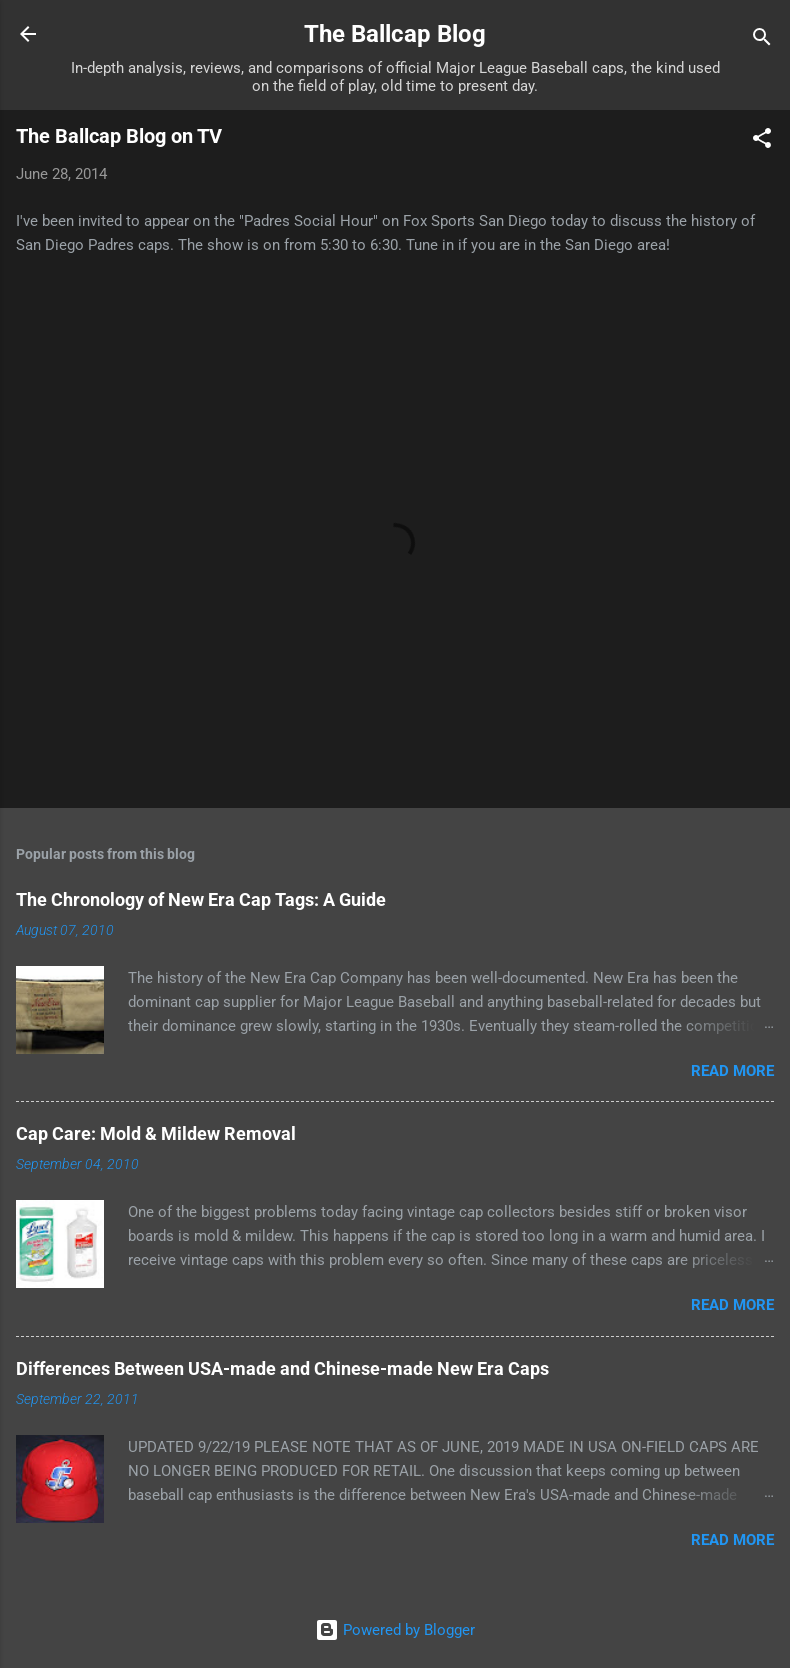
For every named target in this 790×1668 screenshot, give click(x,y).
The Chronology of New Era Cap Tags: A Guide (201, 899)
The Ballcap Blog (395, 34)
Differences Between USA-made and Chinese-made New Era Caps (282, 1368)
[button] (762, 141)
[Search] (762, 40)
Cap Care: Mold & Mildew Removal (156, 1133)
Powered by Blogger (395, 1630)
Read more (732, 1071)
